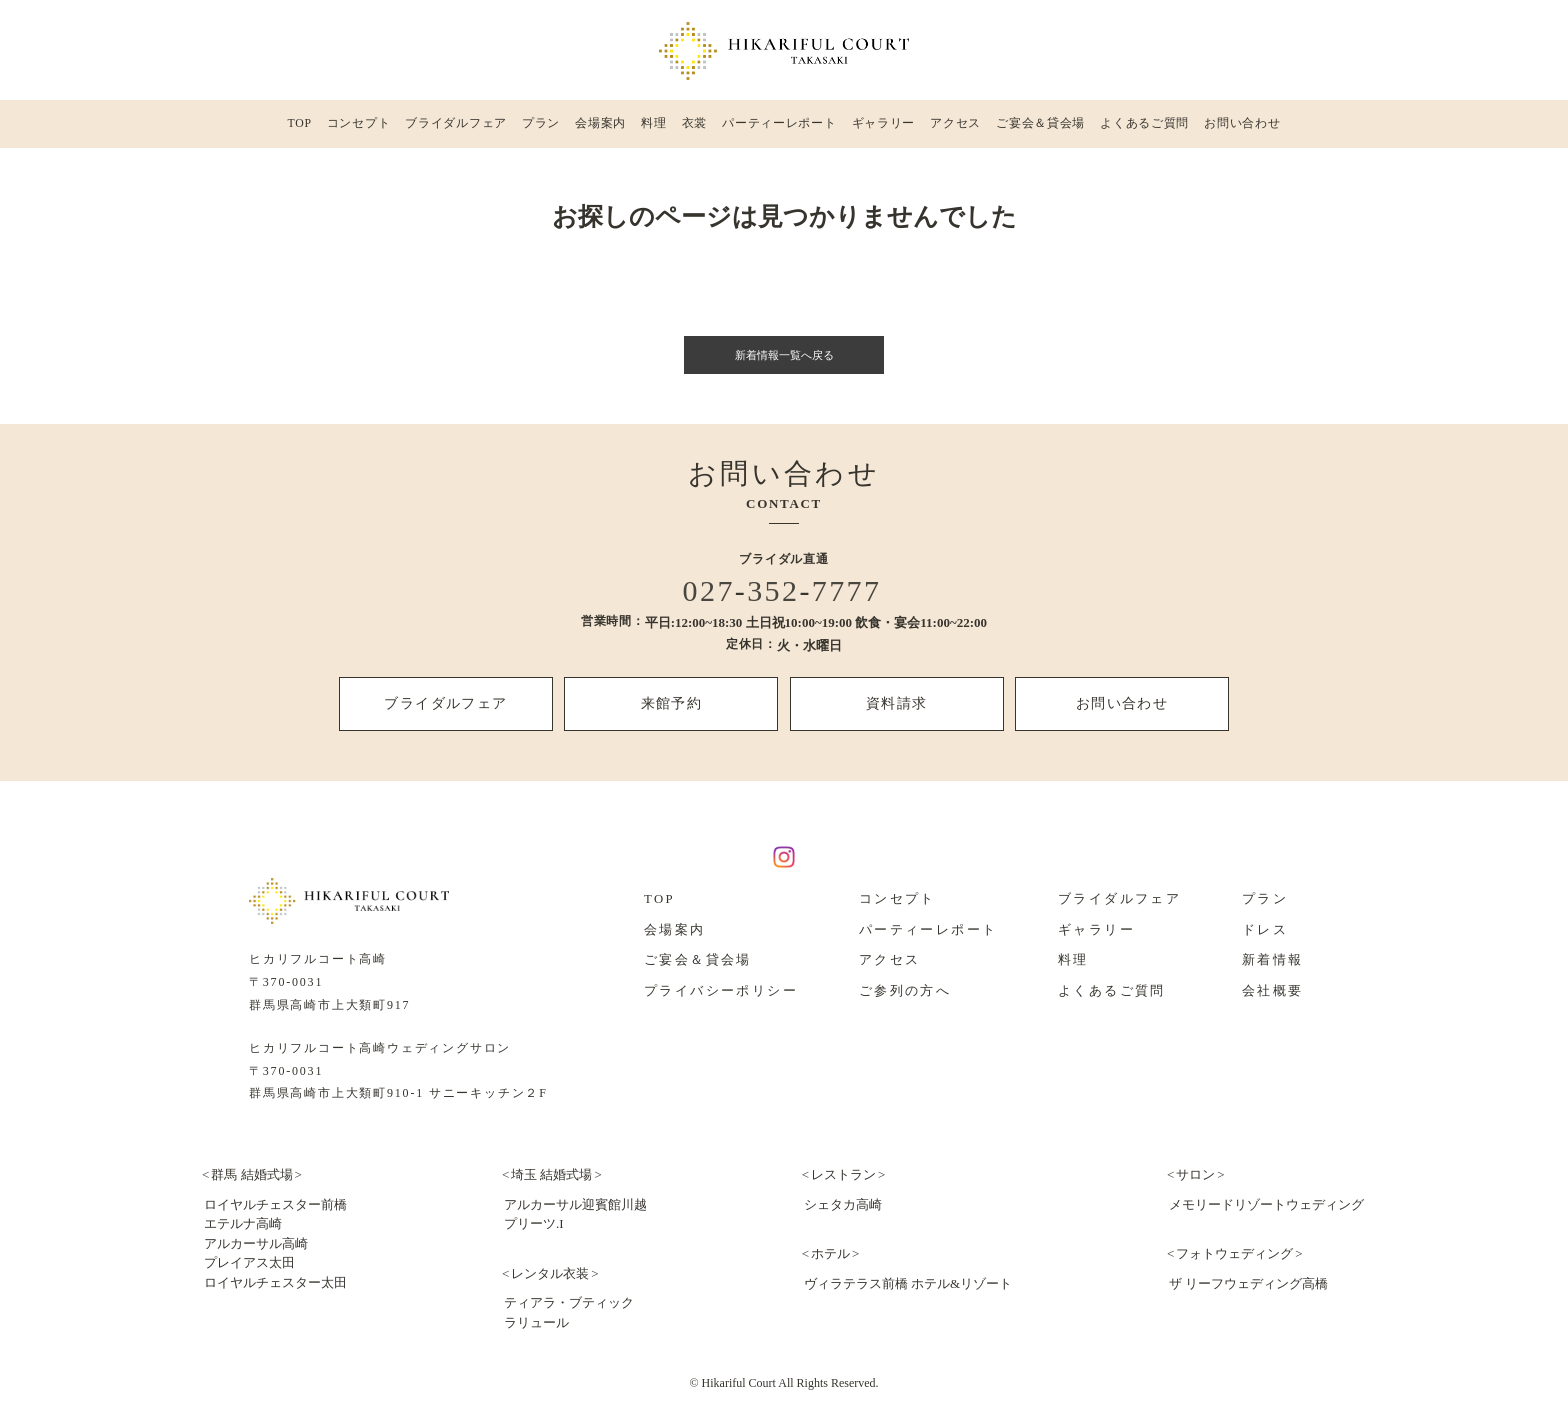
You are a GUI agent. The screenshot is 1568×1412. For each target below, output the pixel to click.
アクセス (955, 129)
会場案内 (601, 129)
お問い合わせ (1241, 129)
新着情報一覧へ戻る (784, 365)
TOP (299, 129)
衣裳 (693, 129)
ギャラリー (882, 129)
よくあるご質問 (1144, 129)
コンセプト (358, 129)
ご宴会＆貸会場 (1040, 129)
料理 (654, 129)
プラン (541, 129)
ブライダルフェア (456, 129)
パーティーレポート (778, 129)
